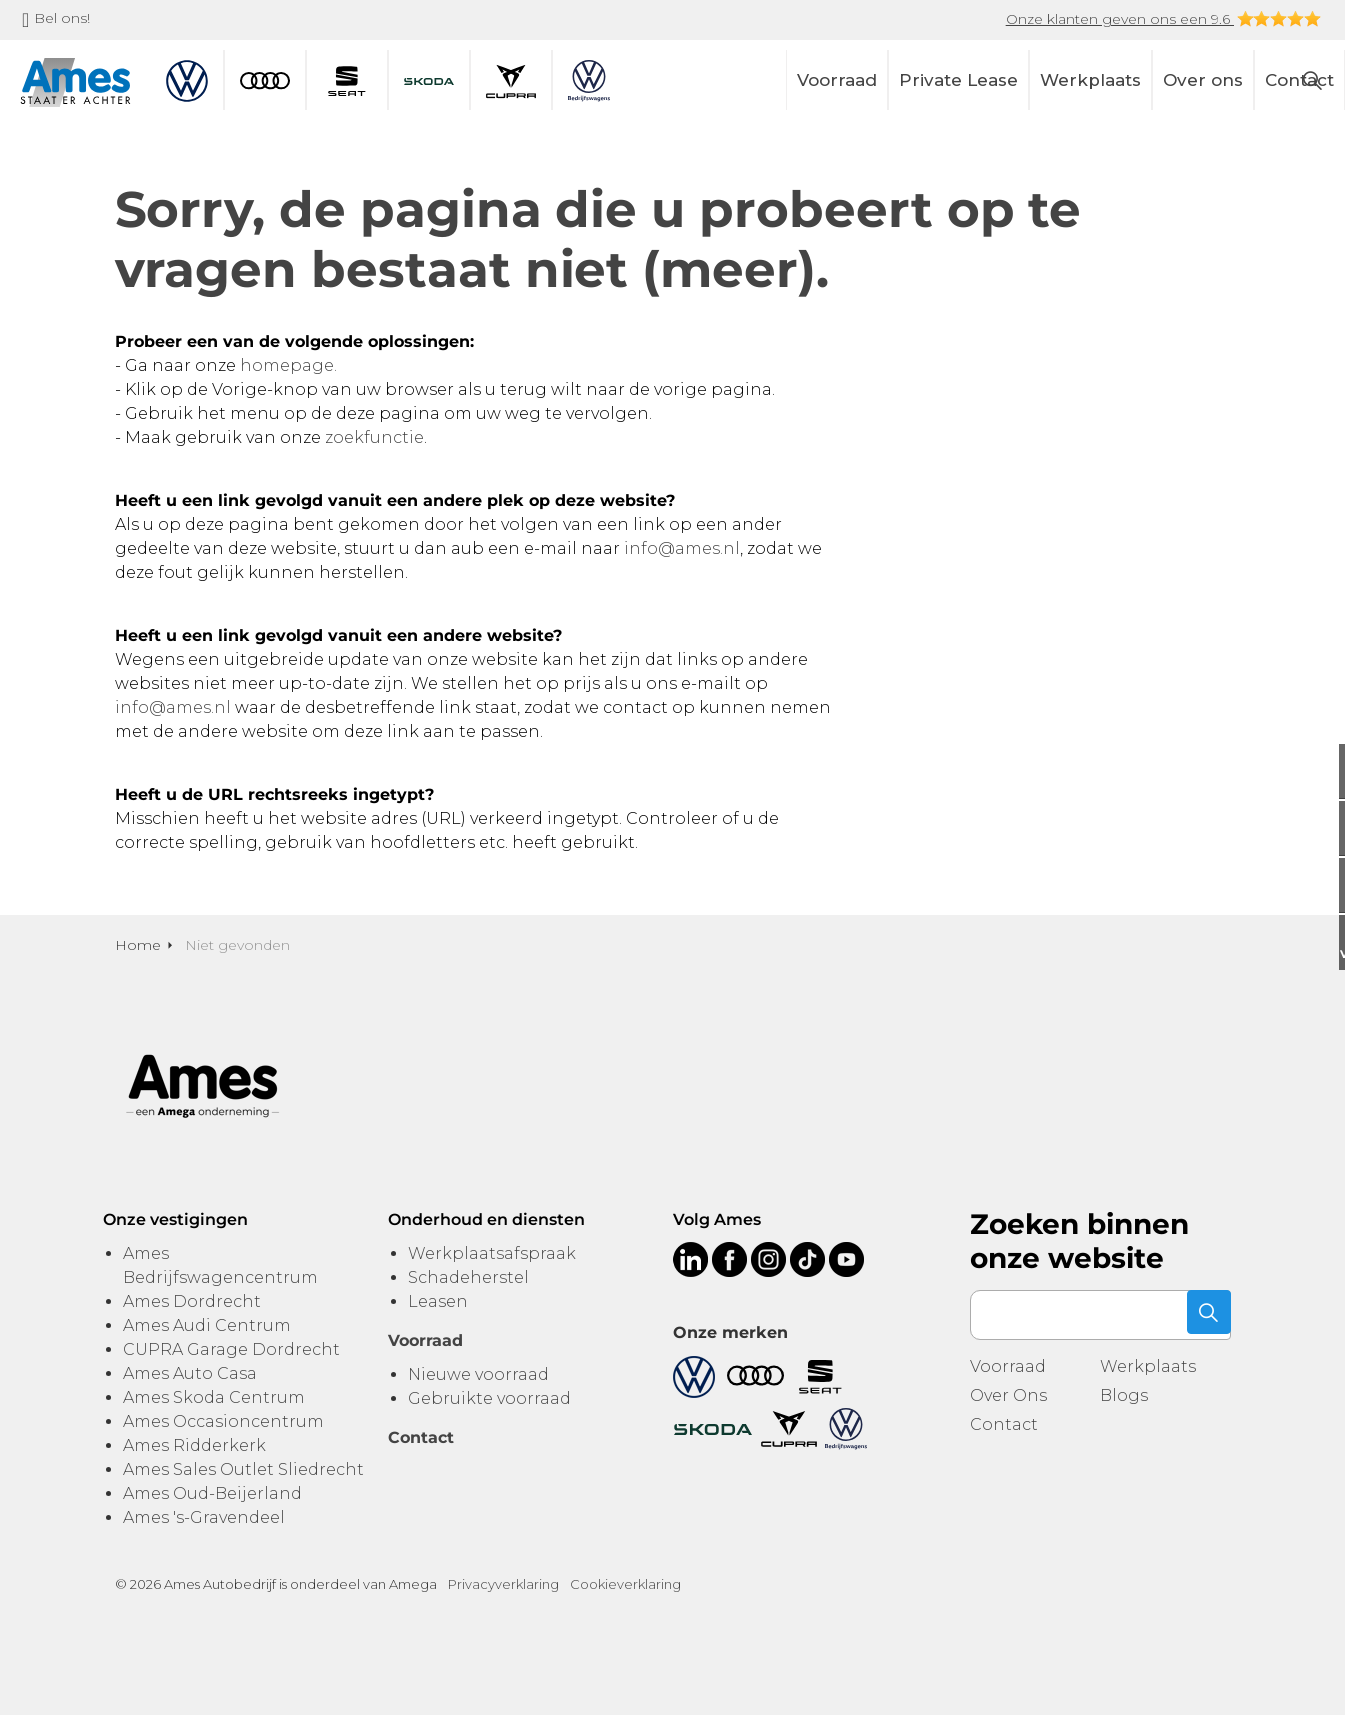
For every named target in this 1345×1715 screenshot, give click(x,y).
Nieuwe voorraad (478, 1374)
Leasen (438, 1301)
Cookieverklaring (625, 1584)
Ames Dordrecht (192, 1301)
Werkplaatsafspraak (492, 1253)
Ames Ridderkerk (194, 1445)
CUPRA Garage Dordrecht (231, 1349)
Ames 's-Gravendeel (204, 1517)
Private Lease (958, 80)
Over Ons (1008, 1395)
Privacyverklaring (503, 1584)
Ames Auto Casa (190, 1373)
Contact (1004, 1424)
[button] (1206, 1315)
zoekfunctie (374, 437)
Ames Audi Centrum (207, 1325)
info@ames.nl (682, 548)
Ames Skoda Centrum (214, 1397)
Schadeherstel (468, 1277)
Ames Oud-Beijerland (212, 1493)
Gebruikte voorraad (489, 1398)
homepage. (288, 365)
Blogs (1124, 1395)
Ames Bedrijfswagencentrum (220, 1265)
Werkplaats (1090, 80)
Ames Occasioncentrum (223, 1421)
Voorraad (837, 80)
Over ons (1203, 80)
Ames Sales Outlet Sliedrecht (243, 1469)
